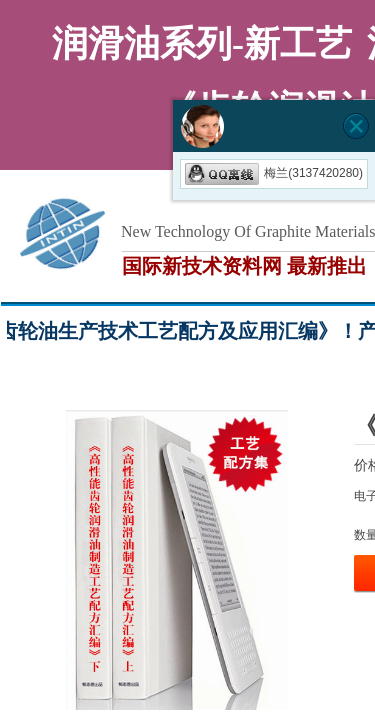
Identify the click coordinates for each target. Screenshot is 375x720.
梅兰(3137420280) (274, 173)
